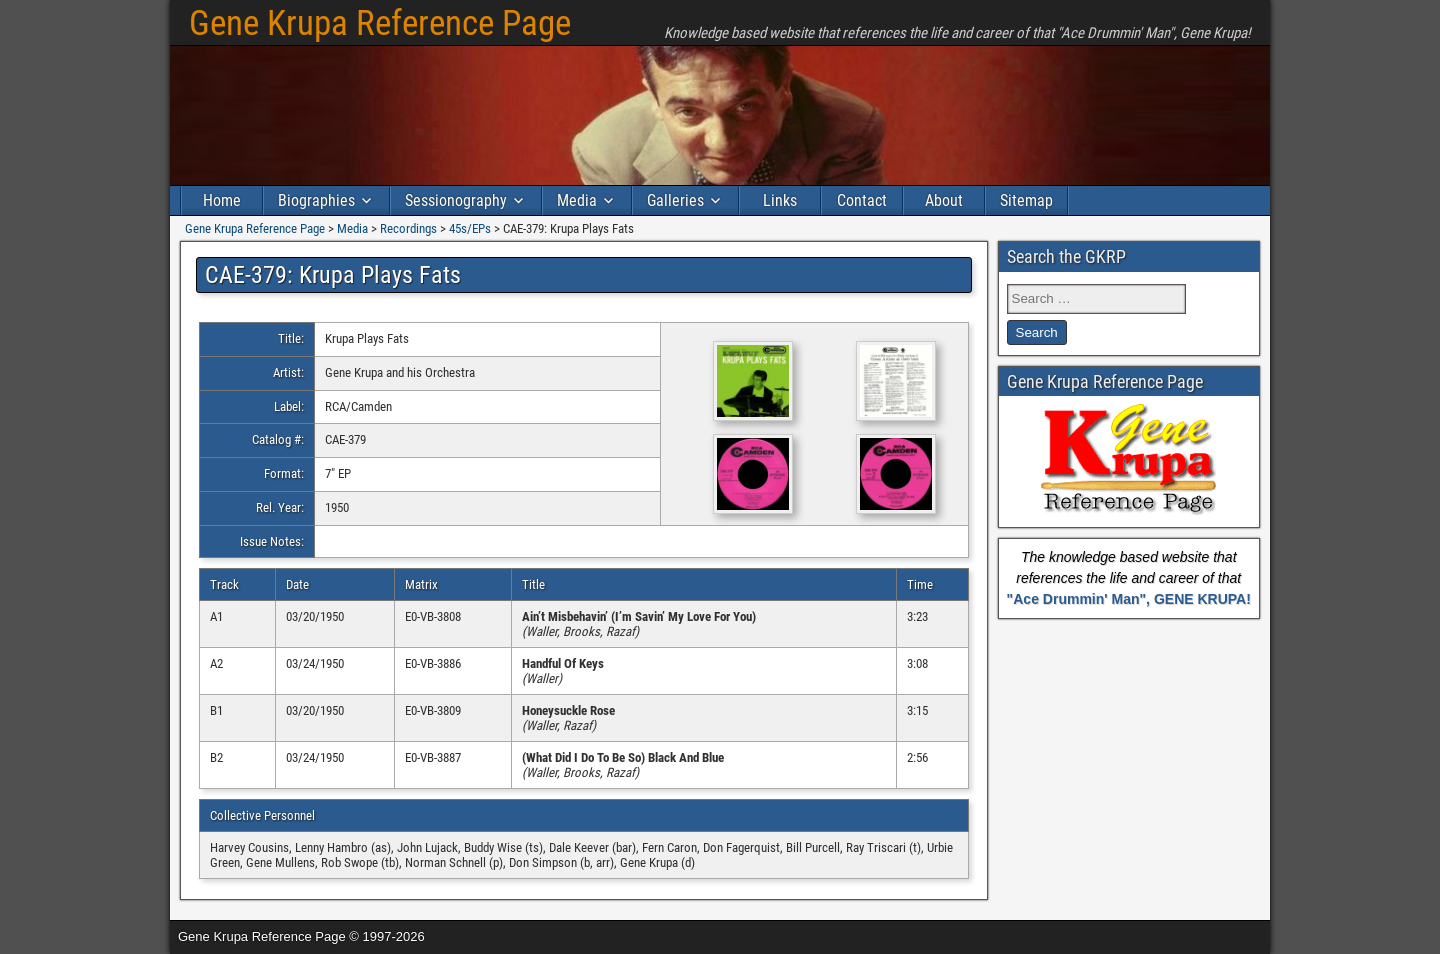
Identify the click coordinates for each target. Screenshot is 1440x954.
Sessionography (456, 200)
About (944, 200)
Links (780, 200)
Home (222, 200)
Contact (862, 200)
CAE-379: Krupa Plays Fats (333, 275)
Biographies (316, 200)
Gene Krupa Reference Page (380, 23)
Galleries (675, 200)
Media (577, 200)
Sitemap (1026, 200)
